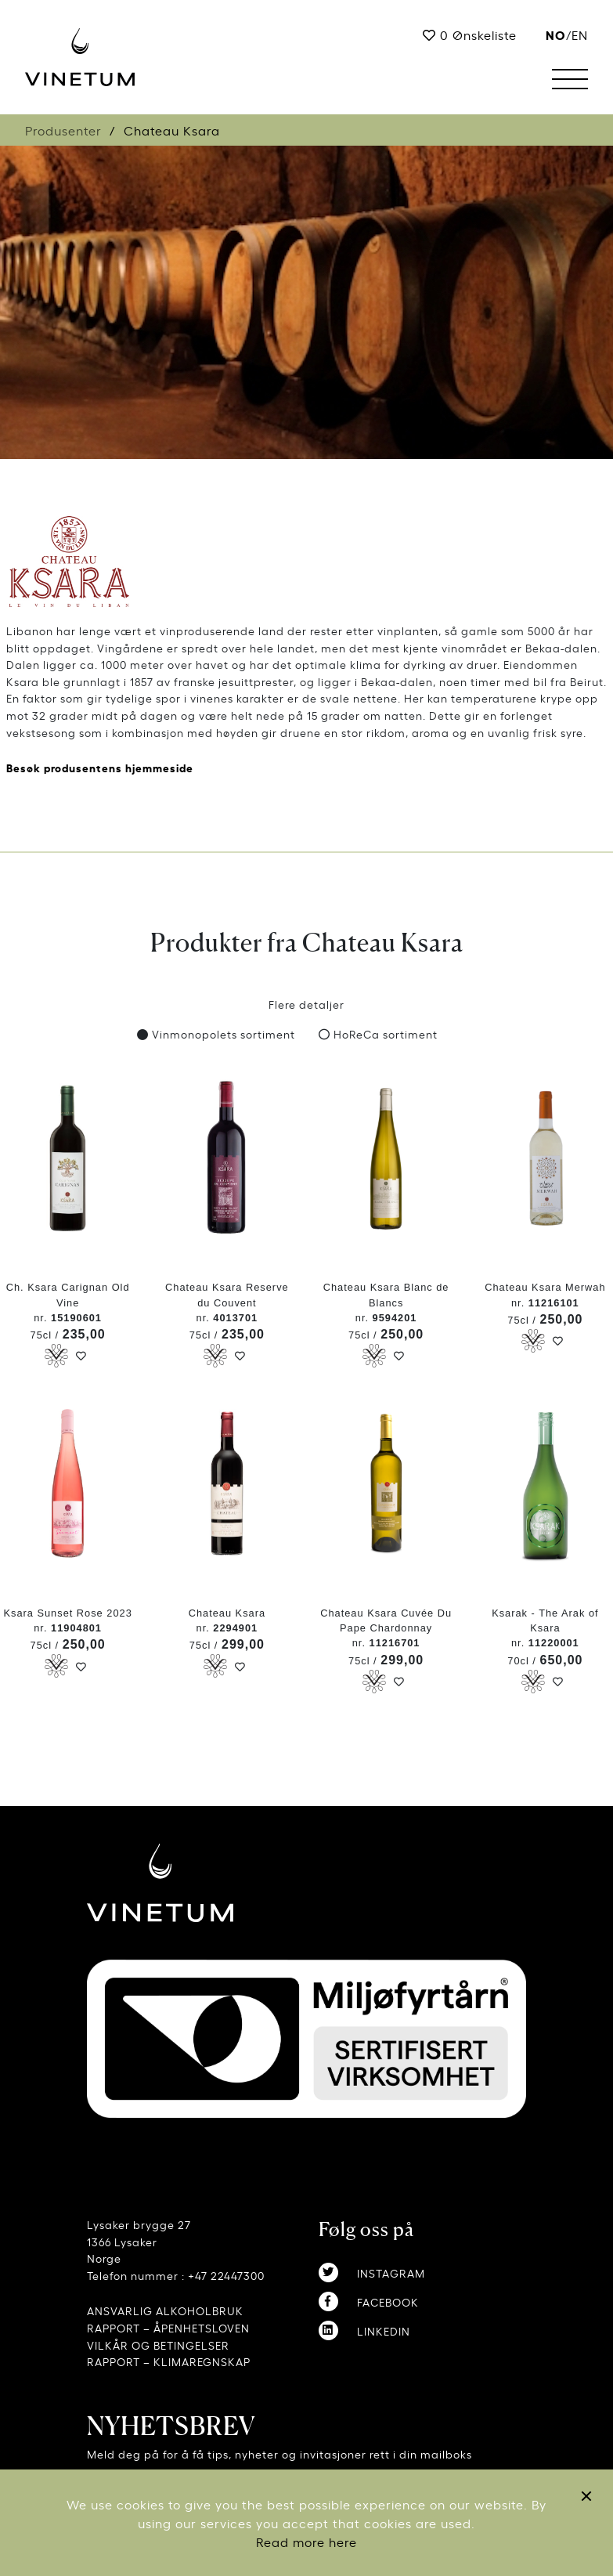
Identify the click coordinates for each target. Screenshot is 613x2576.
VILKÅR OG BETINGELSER (158, 2344)
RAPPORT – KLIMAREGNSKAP (169, 2361)
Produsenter (63, 130)
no (556, 34)
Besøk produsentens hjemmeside (99, 767)
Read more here (306, 2541)
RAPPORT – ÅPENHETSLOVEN (168, 2327)
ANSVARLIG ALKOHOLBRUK (165, 2310)
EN (580, 34)
